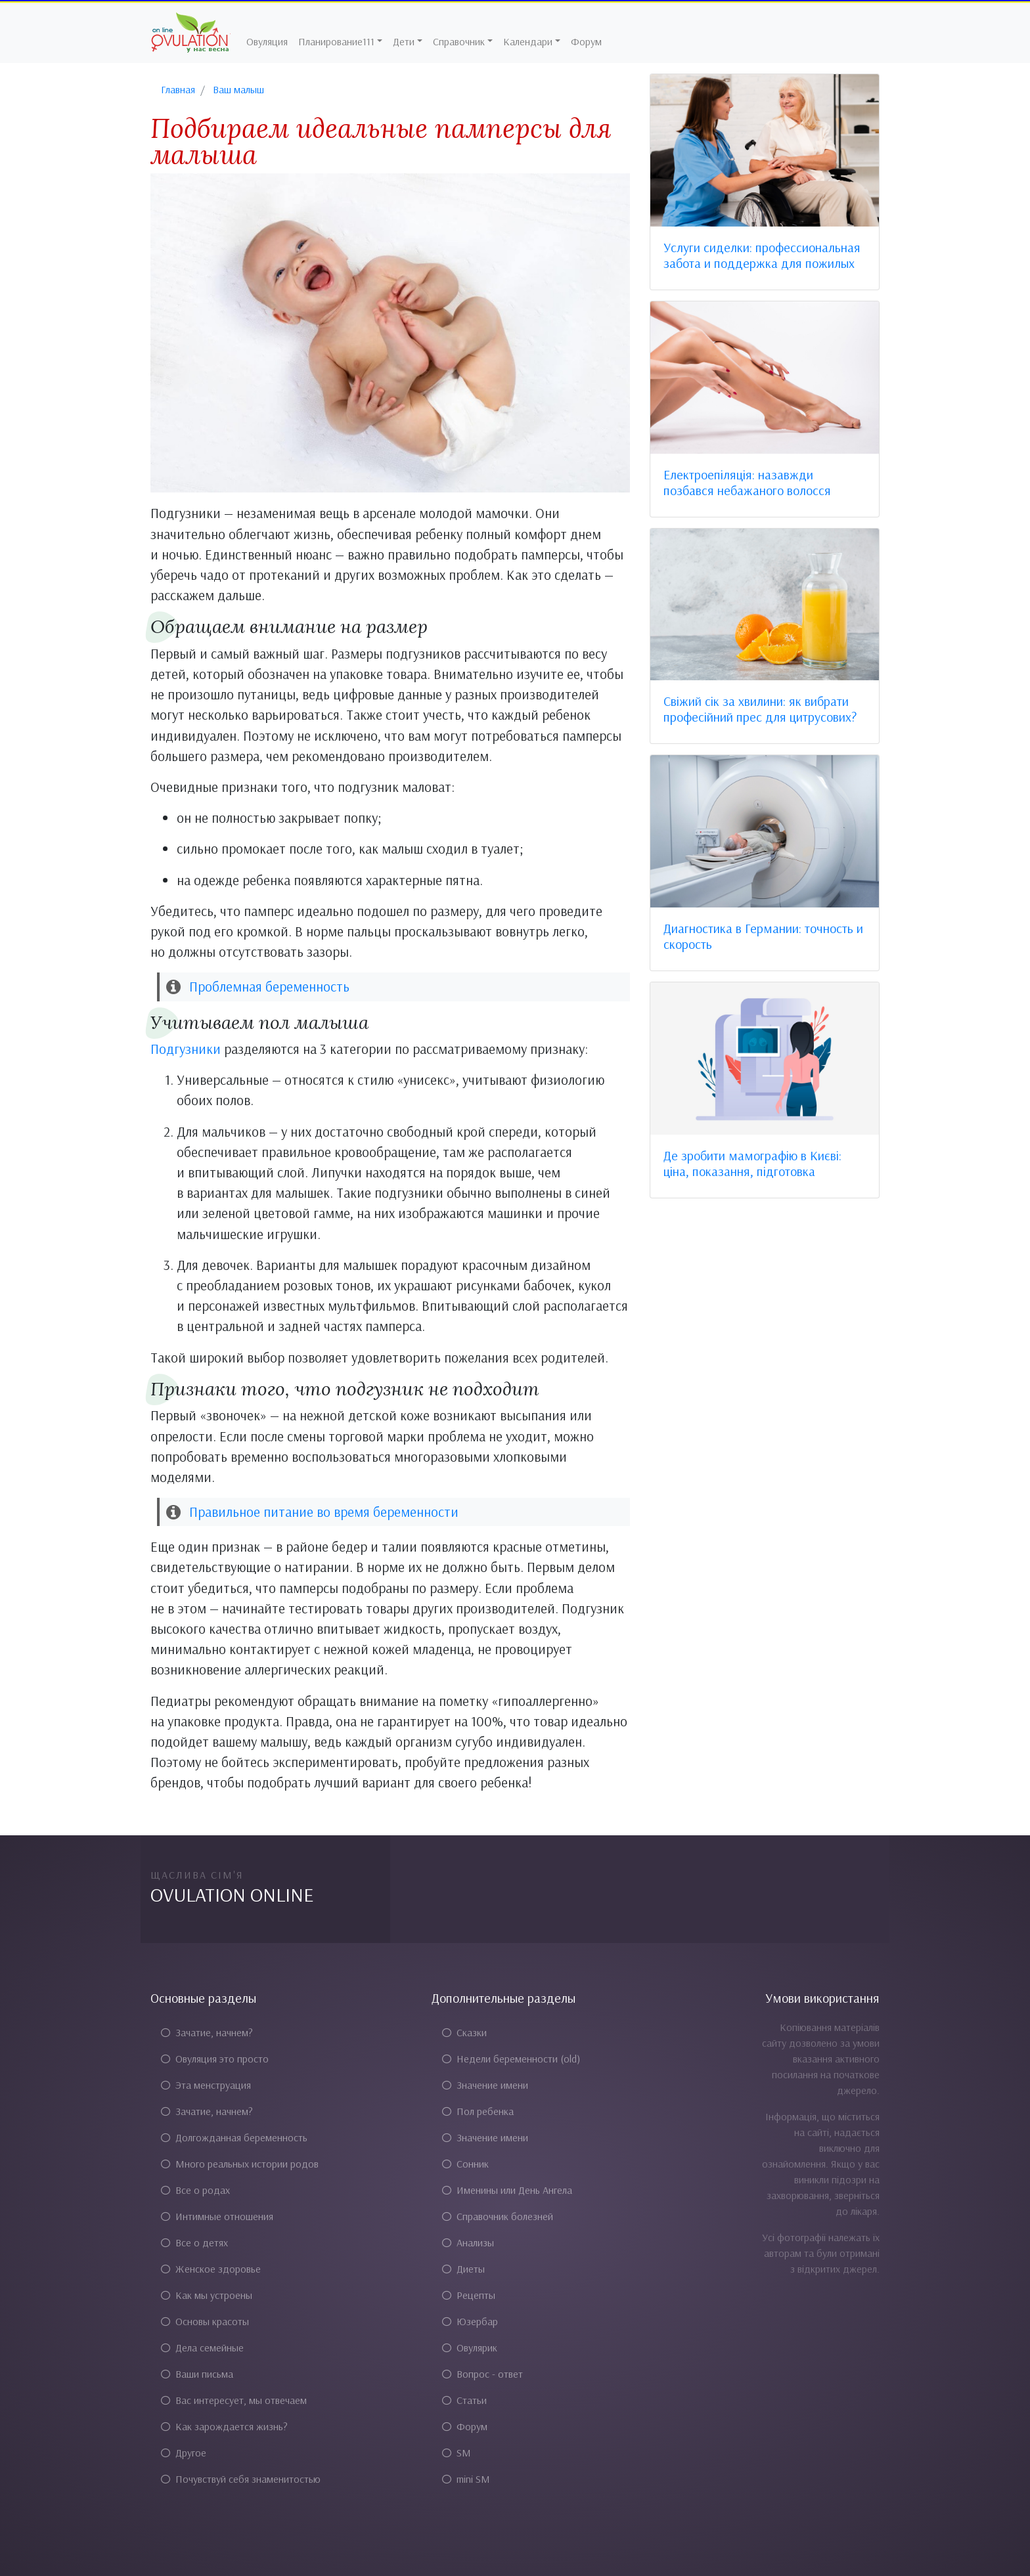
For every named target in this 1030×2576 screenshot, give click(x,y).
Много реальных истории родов (240, 2163)
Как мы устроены (206, 2295)
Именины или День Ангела (507, 2189)
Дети (403, 41)
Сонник (465, 2163)
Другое (183, 2452)
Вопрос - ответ (482, 2373)
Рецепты (468, 2295)
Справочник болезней (497, 2216)
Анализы (468, 2242)
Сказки (464, 2032)
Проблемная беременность (269, 986)
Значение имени (485, 2084)
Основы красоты (205, 2321)
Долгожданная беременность (234, 2137)
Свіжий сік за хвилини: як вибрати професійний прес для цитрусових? (760, 709)
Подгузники (185, 1048)
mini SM (466, 2478)
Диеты (463, 2268)
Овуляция (267, 41)
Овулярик (469, 2347)
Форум (586, 41)
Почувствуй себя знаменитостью (241, 2478)
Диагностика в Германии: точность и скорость (763, 936)
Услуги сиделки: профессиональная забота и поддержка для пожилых (762, 255)
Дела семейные (202, 2347)
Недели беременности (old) (511, 2058)
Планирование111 (336, 41)
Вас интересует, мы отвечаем (234, 2400)
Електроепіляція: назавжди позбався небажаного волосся (747, 482)
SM (456, 2452)
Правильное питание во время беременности (324, 1511)
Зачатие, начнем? (207, 2032)
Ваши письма (197, 2373)
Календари (527, 41)
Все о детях (194, 2242)
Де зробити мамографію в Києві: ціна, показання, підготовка (752, 1163)
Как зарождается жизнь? (224, 2426)
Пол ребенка (478, 2111)
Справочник (459, 41)
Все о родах (195, 2189)
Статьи (464, 2400)
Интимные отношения (217, 2216)
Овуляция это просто (215, 2058)
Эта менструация (206, 2084)
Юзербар (470, 2321)
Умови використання (822, 1998)
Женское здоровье (211, 2268)
